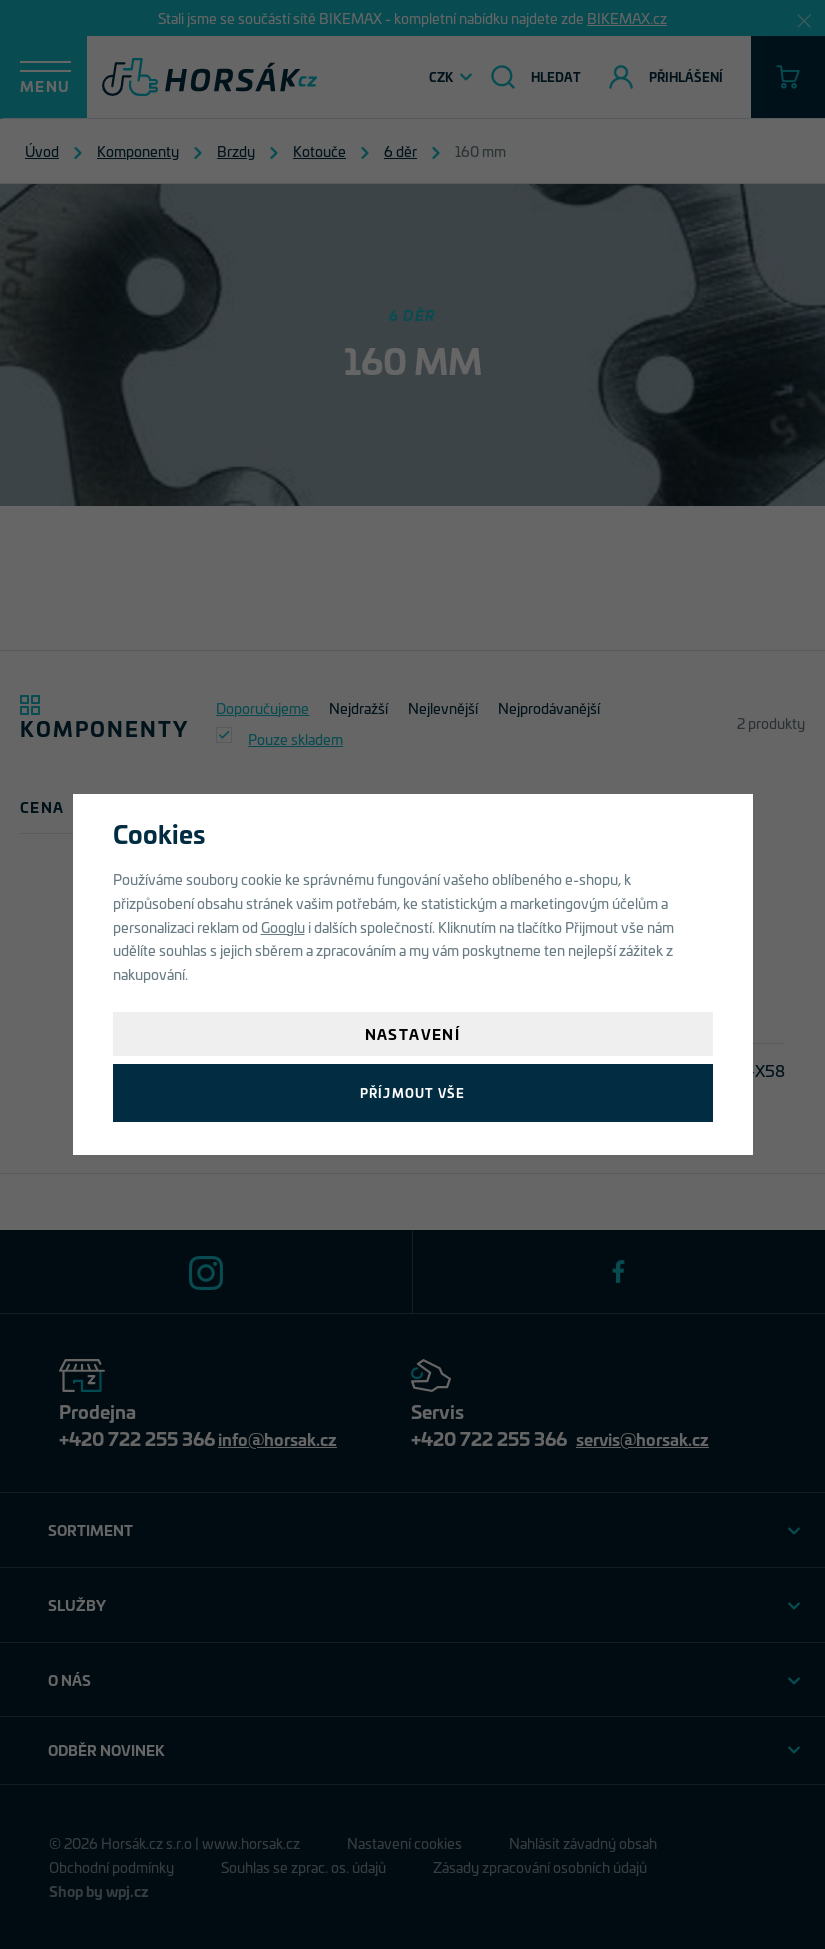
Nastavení (413, 1033)
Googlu (283, 926)
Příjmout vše (412, 1092)
